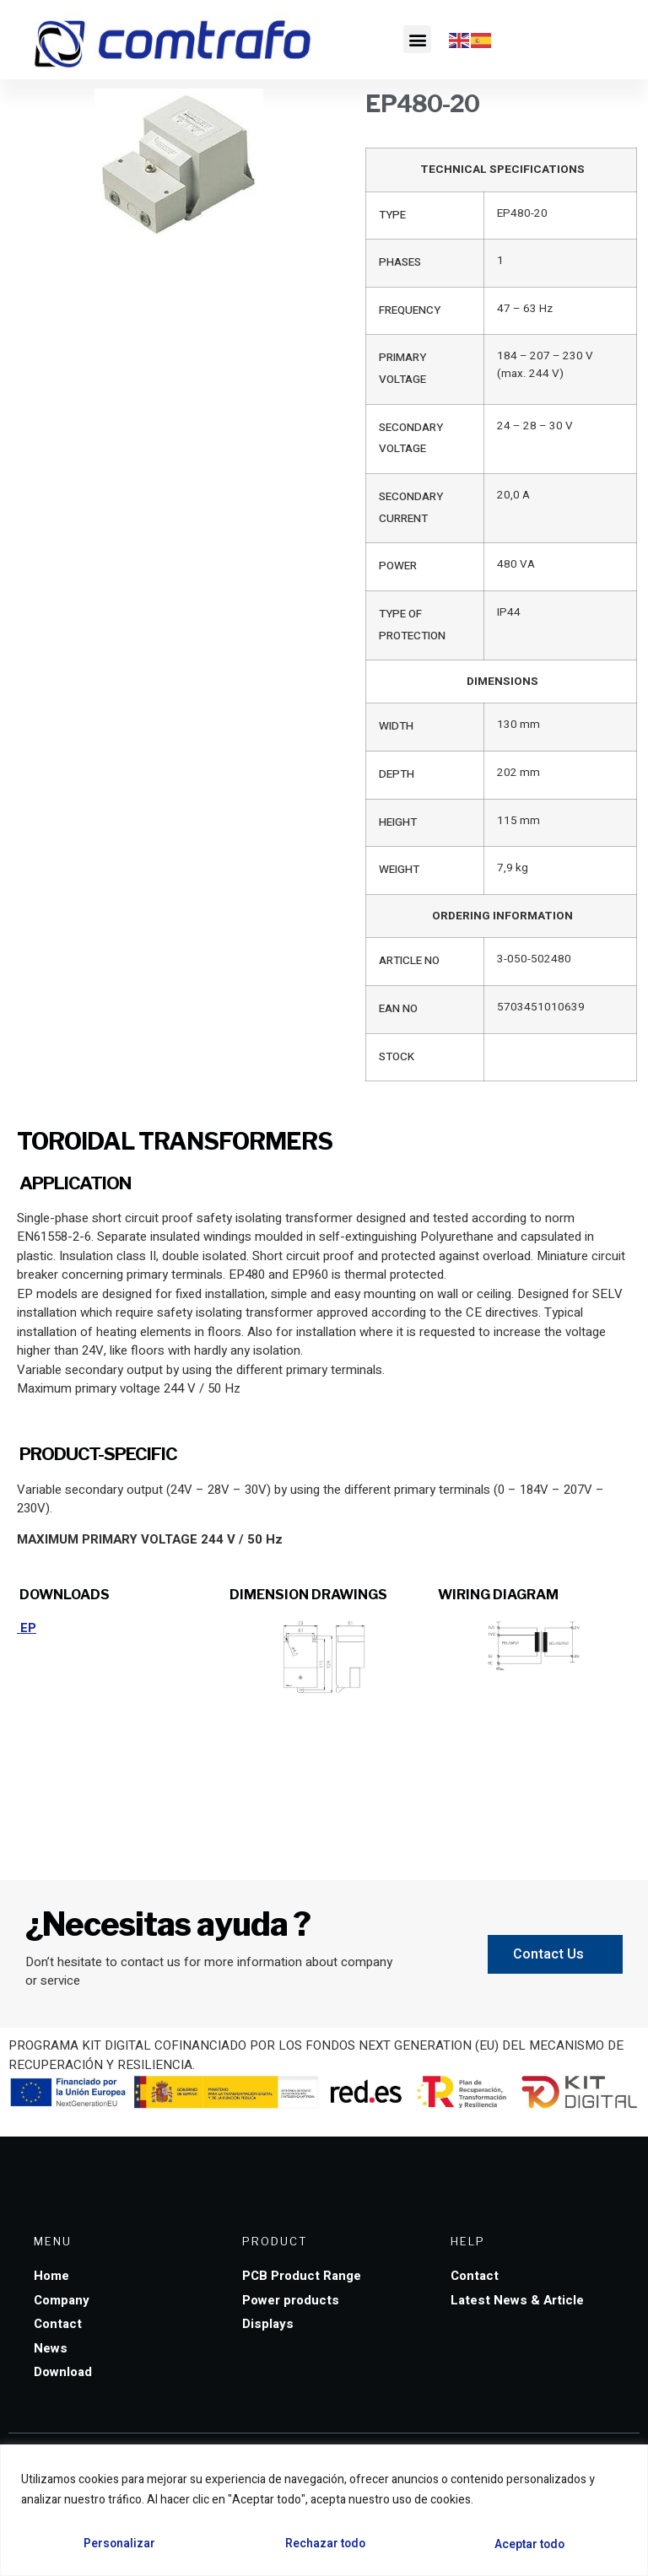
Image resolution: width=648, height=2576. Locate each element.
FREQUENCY (409, 310)
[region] (324, 2510)
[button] (417, 39)
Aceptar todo (530, 2544)
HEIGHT (398, 822)
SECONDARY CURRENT (411, 507)
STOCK (396, 1056)
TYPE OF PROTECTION (412, 625)
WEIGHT (399, 869)
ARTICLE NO (409, 960)
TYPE (392, 215)
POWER (398, 566)
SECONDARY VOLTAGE (411, 438)
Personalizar (118, 2544)
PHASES (400, 262)
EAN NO (398, 1008)
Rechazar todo (324, 2544)
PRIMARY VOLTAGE (402, 368)
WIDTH (396, 726)
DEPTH (396, 774)
